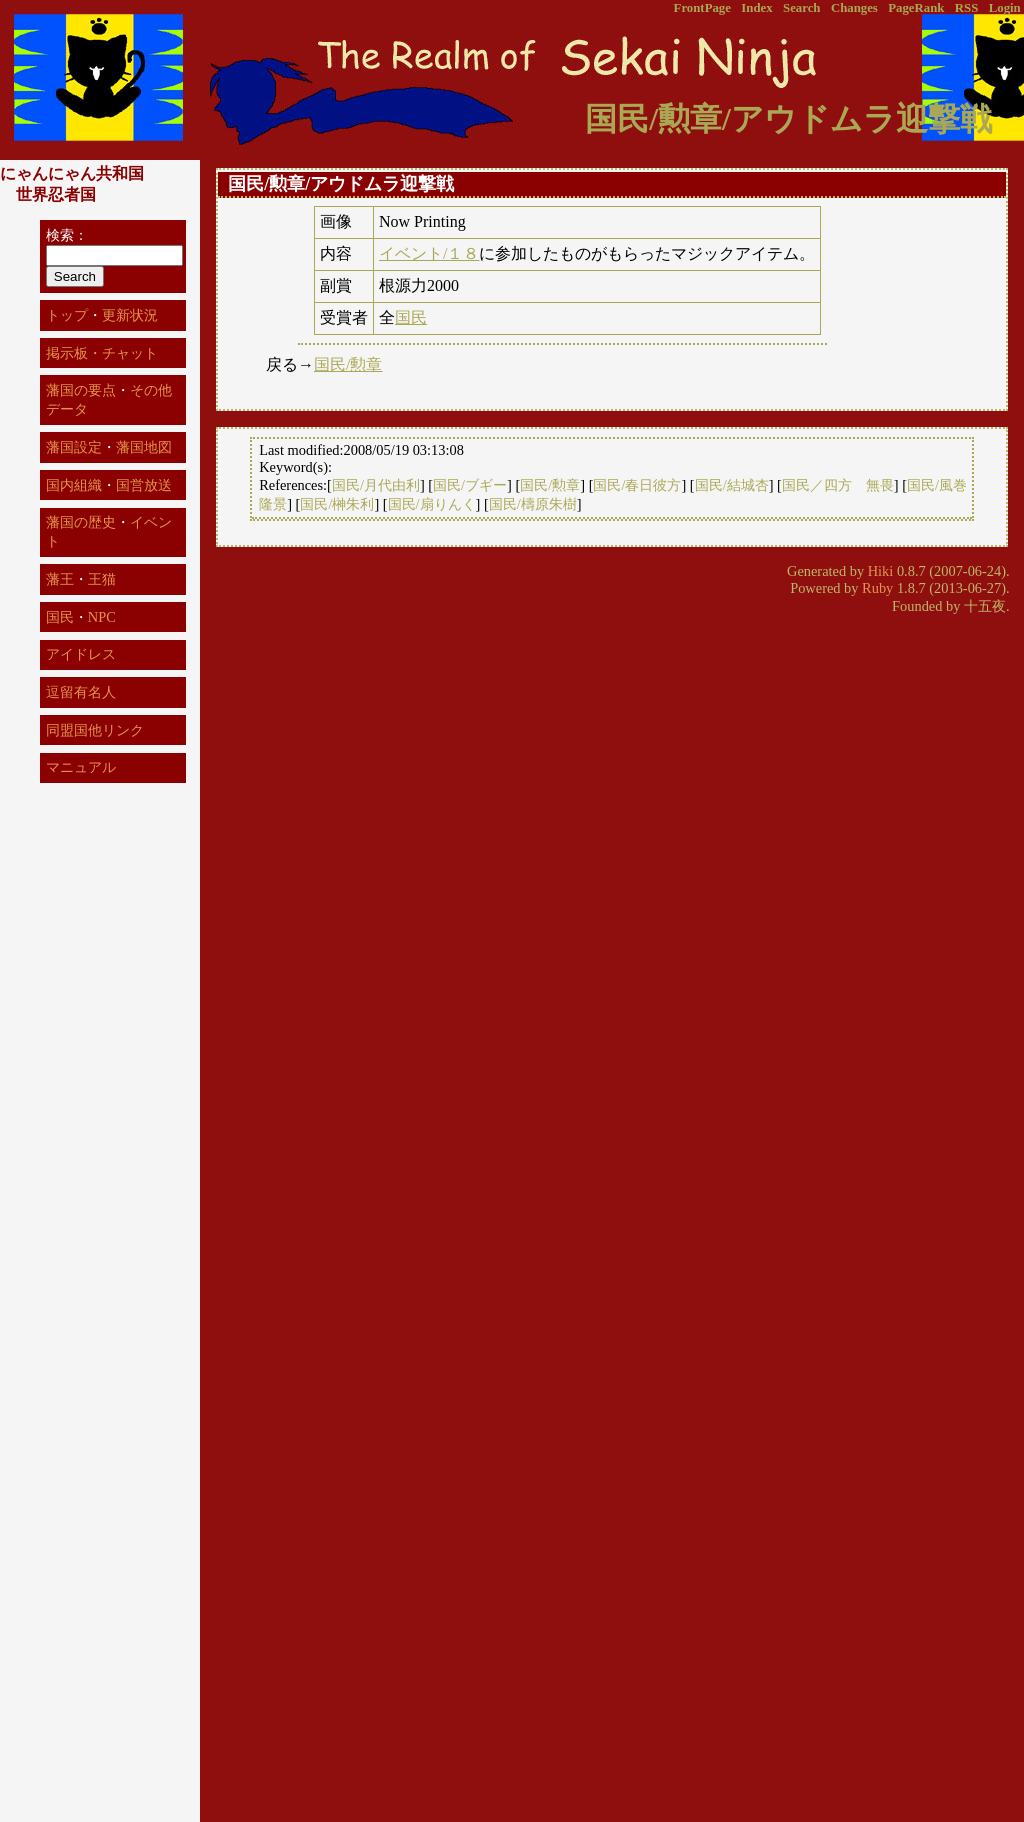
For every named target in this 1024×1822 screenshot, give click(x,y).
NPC (102, 617)
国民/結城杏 (732, 485)
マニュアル (81, 767)
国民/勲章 (348, 364)
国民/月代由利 (376, 485)
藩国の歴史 (81, 522)
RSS (966, 8)
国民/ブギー (470, 485)
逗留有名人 (81, 692)
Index (756, 8)
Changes (854, 8)
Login (1005, 8)
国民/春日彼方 (637, 485)
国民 (411, 317)
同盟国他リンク (95, 730)
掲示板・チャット (102, 353)
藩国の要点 (81, 390)
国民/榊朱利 (337, 504)
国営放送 (144, 485)
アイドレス (81, 654)
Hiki (881, 571)
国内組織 (74, 485)
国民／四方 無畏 (838, 485)
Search (801, 8)
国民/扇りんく (432, 504)
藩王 (60, 579)
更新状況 (130, 315)
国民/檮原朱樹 (533, 504)
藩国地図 (144, 447)
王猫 (102, 579)
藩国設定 (74, 447)
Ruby (877, 588)
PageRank (916, 8)
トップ (67, 315)
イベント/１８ (429, 253)
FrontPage (702, 8)
